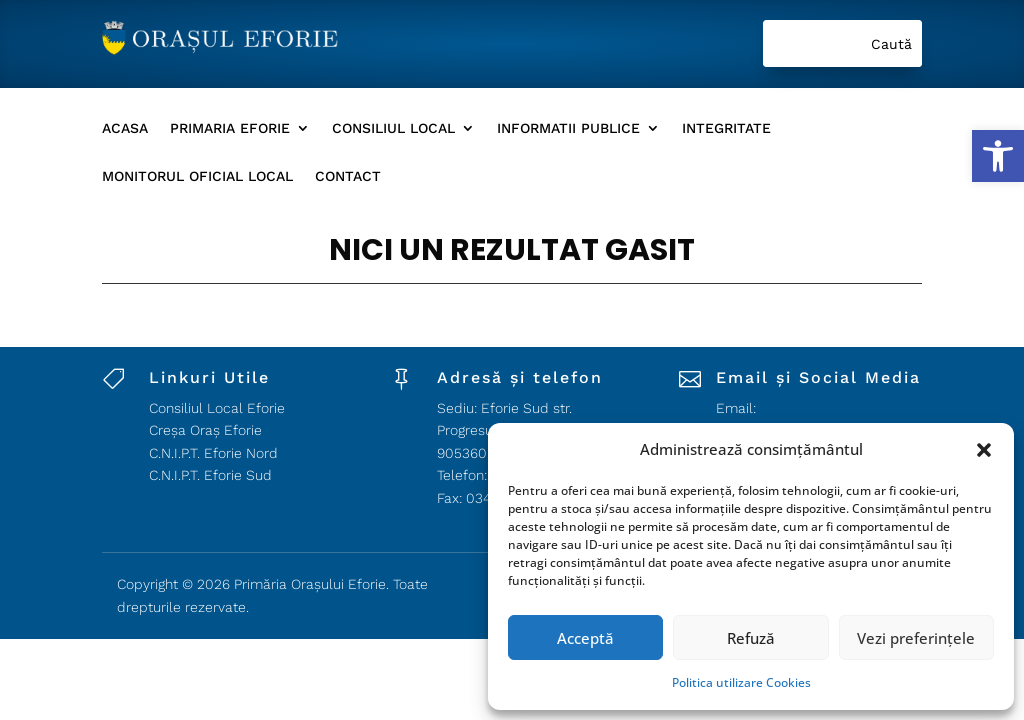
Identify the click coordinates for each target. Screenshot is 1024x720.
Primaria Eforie (230, 128)
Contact (348, 176)
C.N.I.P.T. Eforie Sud (210, 475)
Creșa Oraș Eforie (205, 430)
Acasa (125, 128)
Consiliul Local (393, 128)
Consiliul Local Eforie (217, 408)
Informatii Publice (568, 128)
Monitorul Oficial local (197, 176)
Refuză (751, 638)
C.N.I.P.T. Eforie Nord (213, 453)
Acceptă (585, 638)
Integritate (726, 128)
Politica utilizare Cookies (741, 682)
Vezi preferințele (916, 638)
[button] (998, 156)
